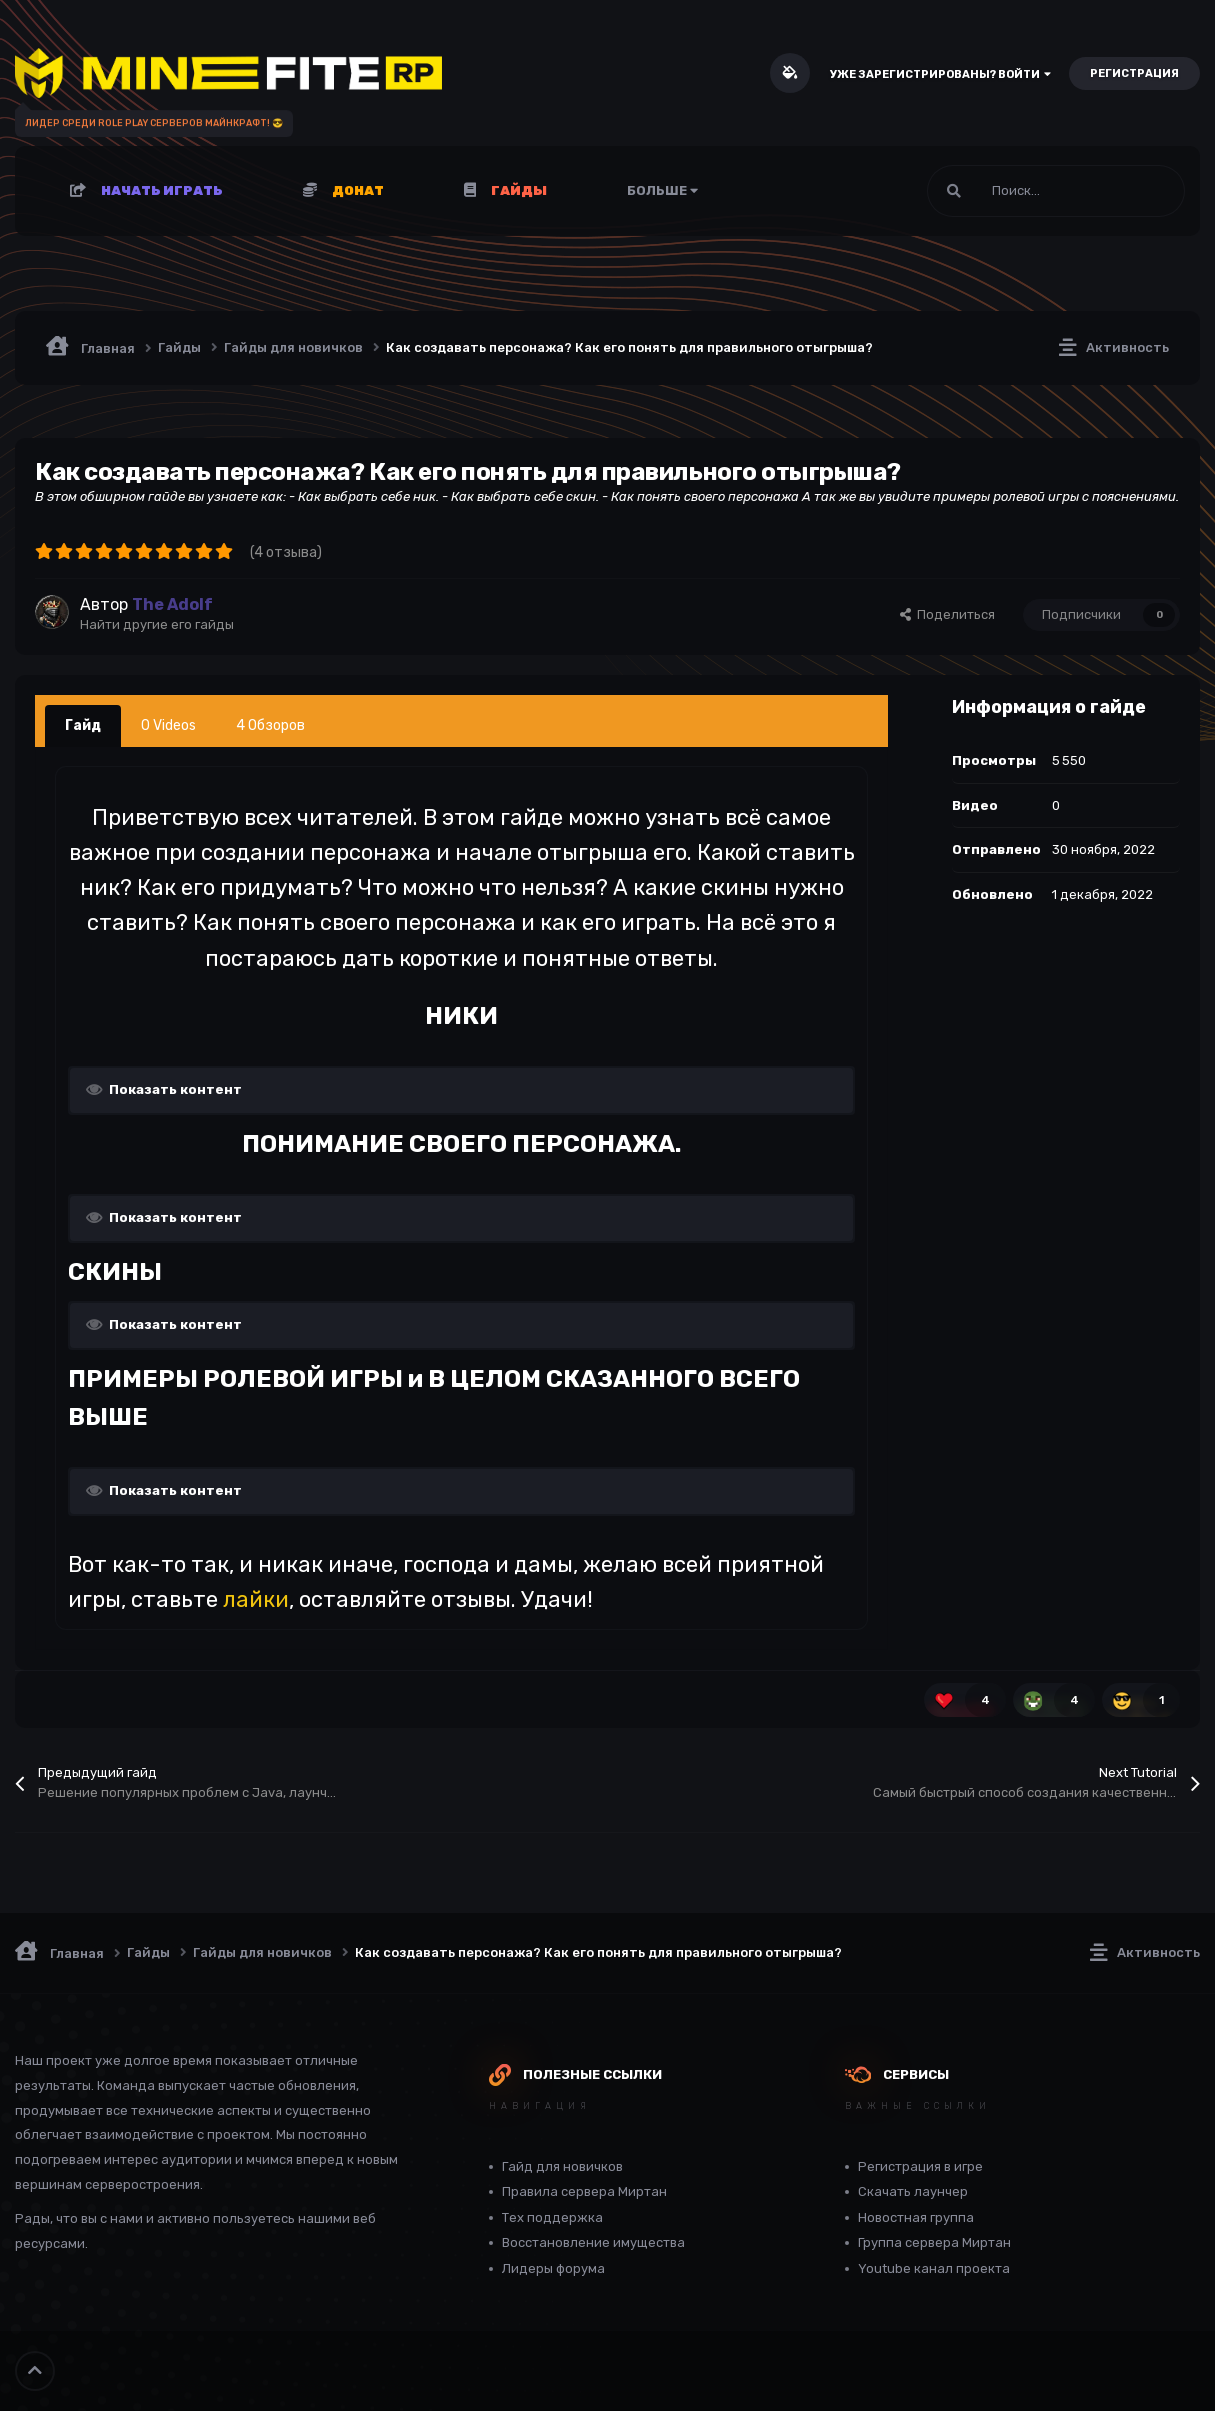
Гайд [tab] (83, 725)
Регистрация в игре (920, 2166)
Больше (662, 190)
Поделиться (947, 614)
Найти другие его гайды (157, 624)
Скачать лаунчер (913, 2191)
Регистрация (1134, 73)
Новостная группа (916, 2217)
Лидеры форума (553, 2268)
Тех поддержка (552, 2217)
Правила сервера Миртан (584, 2191)
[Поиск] (1007, 191)
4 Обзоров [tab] (270, 725)
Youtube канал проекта (934, 2268)
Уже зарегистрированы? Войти (940, 74)
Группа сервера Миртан (934, 2242)
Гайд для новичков (562, 2166)
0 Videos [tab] (168, 725)
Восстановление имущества (593, 2242)
